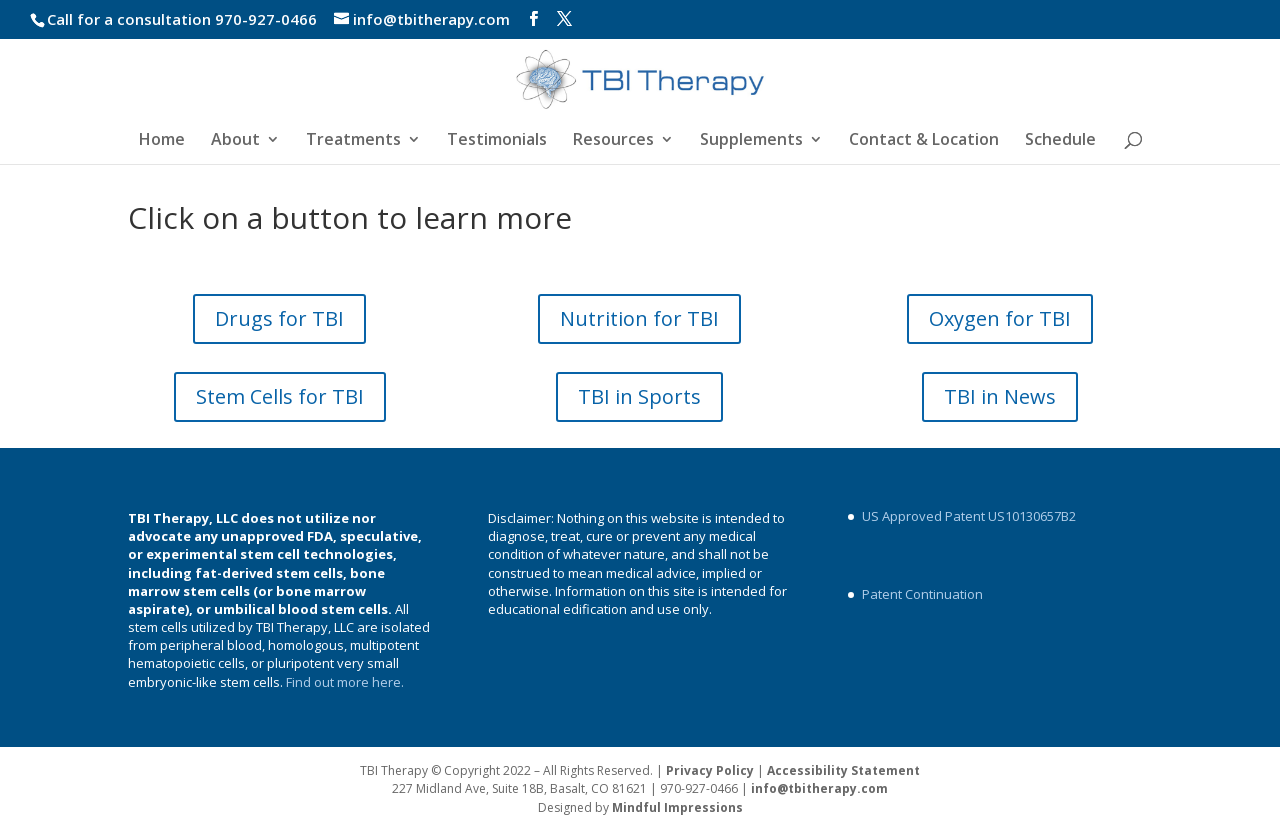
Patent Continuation (922, 594)
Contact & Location (924, 141)
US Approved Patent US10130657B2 (969, 516)
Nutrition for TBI (639, 318)
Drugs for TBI (279, 318)
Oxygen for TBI (1000, 318)
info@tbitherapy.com (819, 788)
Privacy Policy (710, 770)
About (235, 141)
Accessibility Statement (843, 770)
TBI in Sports (639, 396)
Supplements (751, 141)
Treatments (353, 141)
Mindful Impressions (677, 807)
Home (162, 141)
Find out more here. (346, 682)
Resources (613, 141)
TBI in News (1000, 396)
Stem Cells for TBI (280, 396)
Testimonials (497, 141)
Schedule (1060, 141)
